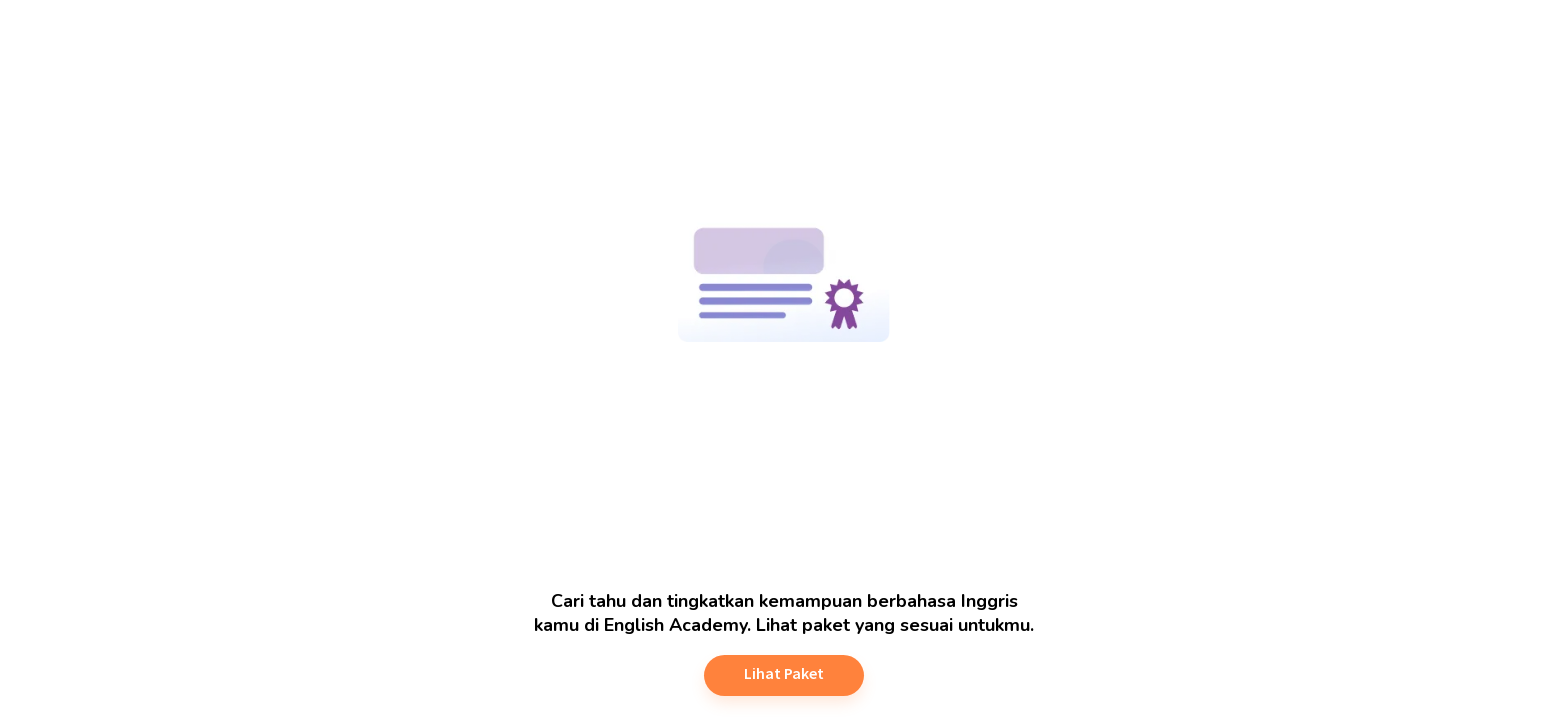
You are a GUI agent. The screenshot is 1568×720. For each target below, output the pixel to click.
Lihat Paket (784, 673)
